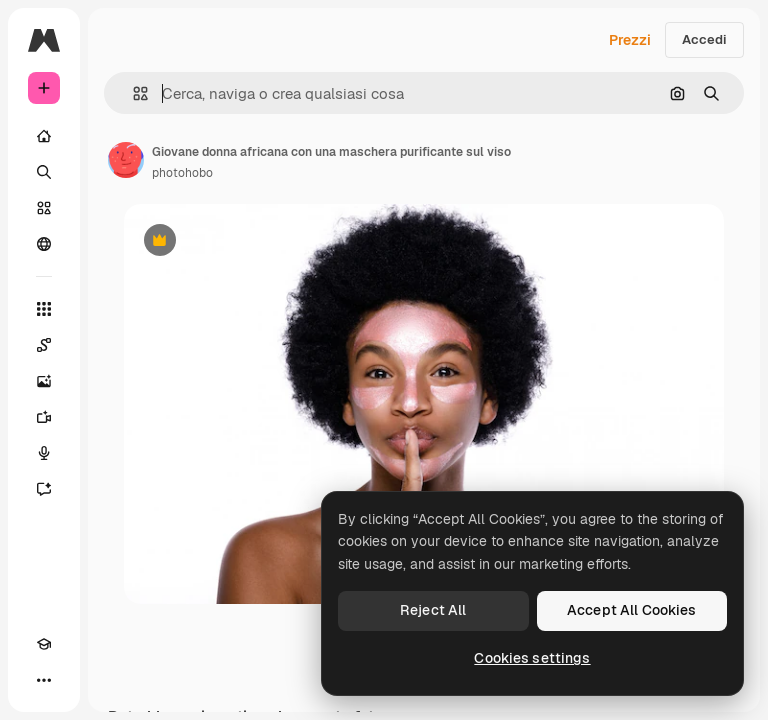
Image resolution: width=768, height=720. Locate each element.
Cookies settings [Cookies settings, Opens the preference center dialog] (532, 658)
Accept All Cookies (632, 610)
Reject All (433, 610)
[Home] (44, 136)
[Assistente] (44, 489)
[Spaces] (44, 345)
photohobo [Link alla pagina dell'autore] (182, 173)
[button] (132, 93)
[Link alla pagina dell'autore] (126, 160)
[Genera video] (44, 417)
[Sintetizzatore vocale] (44, 453)
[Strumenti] (44, 309)
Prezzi (630, 40)
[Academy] (44, 644)
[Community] (44, 244)
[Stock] (44, 208)
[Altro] (44, 680)
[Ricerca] (44, 172)
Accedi (704, 39)
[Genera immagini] (44, 381)
